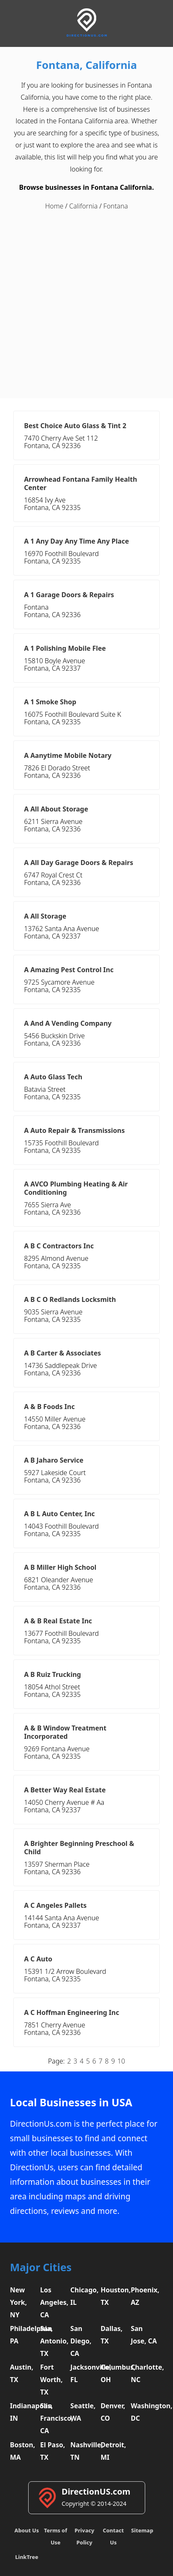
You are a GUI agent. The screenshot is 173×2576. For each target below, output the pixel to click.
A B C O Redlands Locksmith (70, 1299)
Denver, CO (112, 2412)
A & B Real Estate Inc (58, 1620)
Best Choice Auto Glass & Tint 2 (75, 425)
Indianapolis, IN (24, 2412)
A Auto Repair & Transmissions (74, 1130)
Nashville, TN (85, 2451)
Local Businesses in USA (71, 2102)
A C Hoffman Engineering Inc (71, 2012)
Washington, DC (145, 2412)
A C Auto (38, 1958)
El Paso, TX (52, 2451)
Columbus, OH (114, 2373)
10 (121, 2061)
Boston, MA (22, 2451)
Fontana (115, 206)
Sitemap (142, 2530)
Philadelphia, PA (24, 2335)
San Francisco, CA (54, 2418)
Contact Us (113, 2536)
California (83, 206)
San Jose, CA (144, 2335)
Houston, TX (114, 2296)
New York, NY (18, 2302)
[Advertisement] (86, 305)
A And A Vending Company (68, 1023)
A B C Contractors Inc (59, 1245)
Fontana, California (86, 65)
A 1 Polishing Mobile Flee (65, 648)
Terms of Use (55, 2536)
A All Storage (45, 916)
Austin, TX (21, 2373)
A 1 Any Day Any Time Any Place (76, 541)
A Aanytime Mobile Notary (68, 755)
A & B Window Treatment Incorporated (65, 1732)
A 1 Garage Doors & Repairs (69, 594)
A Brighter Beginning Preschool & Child (79, 1847)
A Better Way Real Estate (65, 1789)
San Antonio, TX (54, 2341)
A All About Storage (56, 809)
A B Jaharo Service (53, 1460)
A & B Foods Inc (49, 1406)
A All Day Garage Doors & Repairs (78, 862)
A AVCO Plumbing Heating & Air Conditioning (76, 1188)
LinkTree (26, 2557)
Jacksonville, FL (85, 2373)
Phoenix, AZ (145, 2296)
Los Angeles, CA (54, 2302)
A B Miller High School (60, 1567)
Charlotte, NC (145, 2373)
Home (54, 206)
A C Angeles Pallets (55, 1905)
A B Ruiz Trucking (52, 1674)
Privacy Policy (84, 2536)
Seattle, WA (83, 2412)
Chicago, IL (85, 2296)
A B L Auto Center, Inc (59, 1513)
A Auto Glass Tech (53, 1076)
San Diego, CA (81, 2341)
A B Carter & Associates (62, 1353)
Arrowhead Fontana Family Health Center (80, 483)
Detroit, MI (113, 2451)
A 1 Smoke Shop (50, 701)
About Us (27, 2530)
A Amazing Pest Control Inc (69, 969)
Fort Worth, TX (51, 2380)
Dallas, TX (111, 2335)
